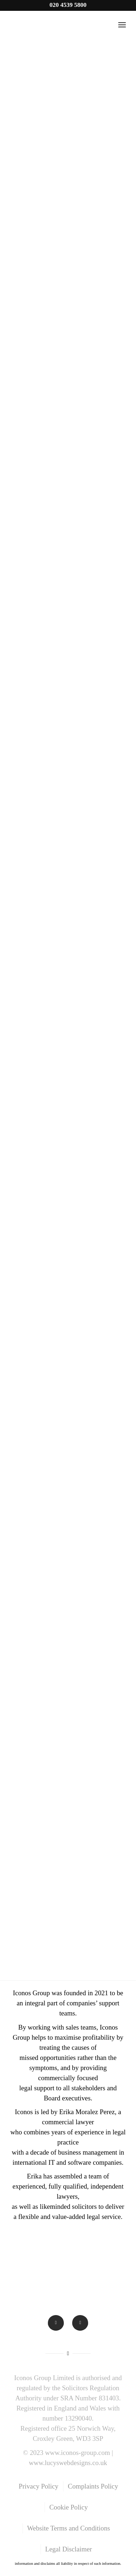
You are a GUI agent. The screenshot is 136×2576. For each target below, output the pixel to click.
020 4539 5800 (68, 4)
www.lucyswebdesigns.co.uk (68, 2462)
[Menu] (122, 25)
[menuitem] (38, 2486)
